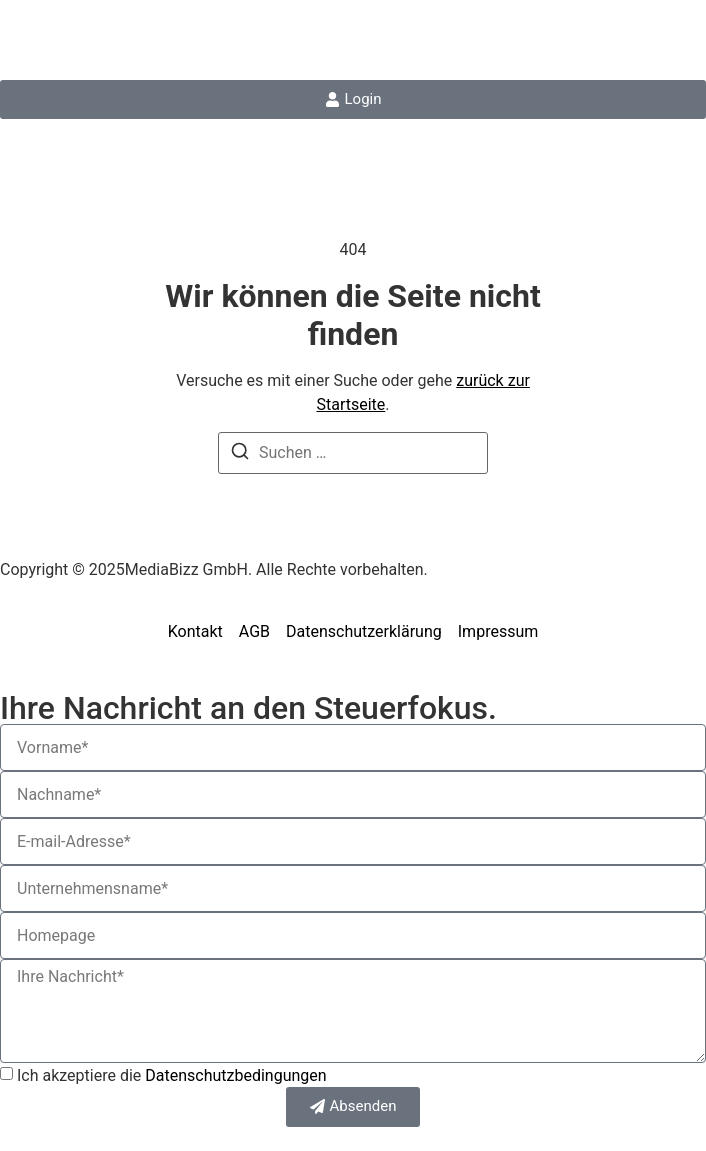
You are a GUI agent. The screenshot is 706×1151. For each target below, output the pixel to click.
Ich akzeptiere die (172, 1075)
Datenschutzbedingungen (235, 1075)
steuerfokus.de (107, 40)
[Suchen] (240, 454)
